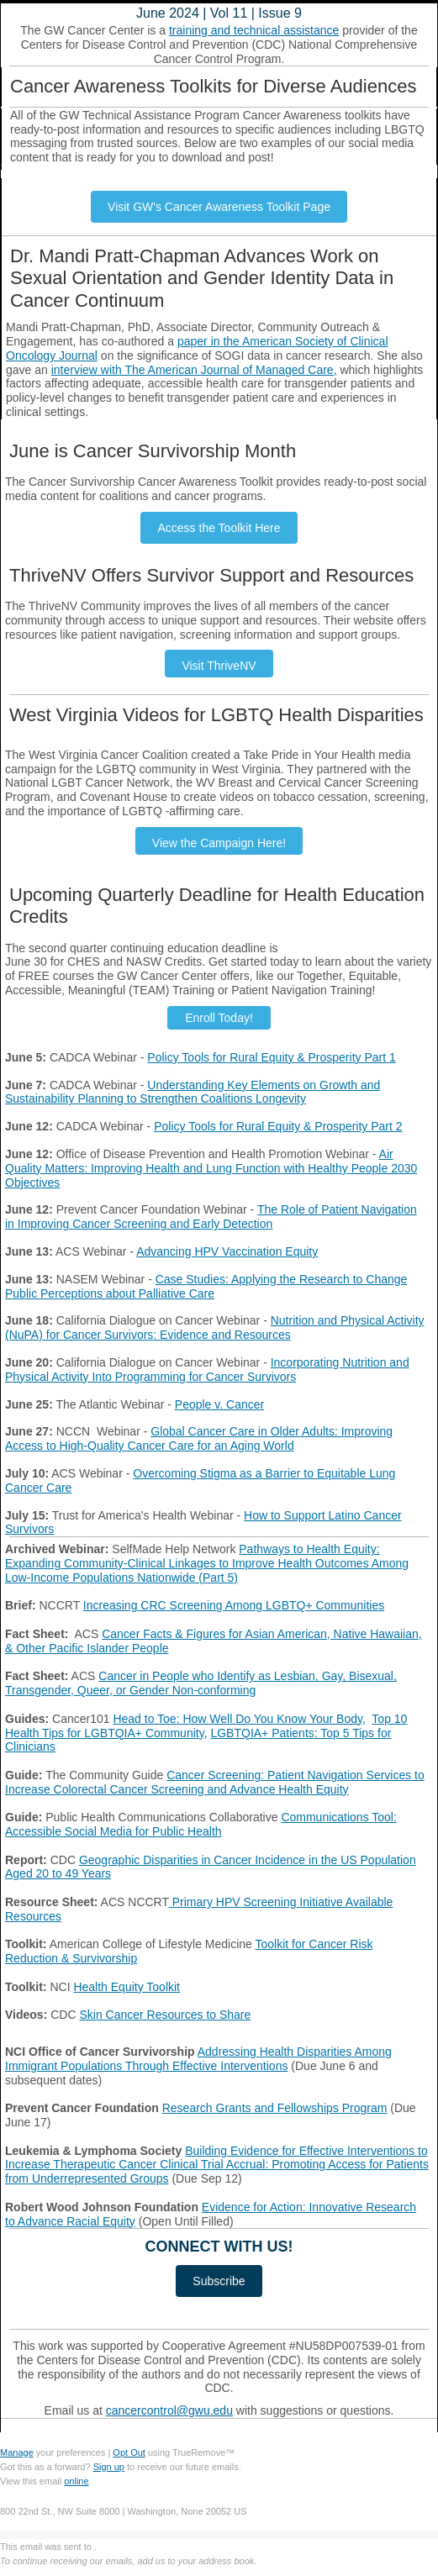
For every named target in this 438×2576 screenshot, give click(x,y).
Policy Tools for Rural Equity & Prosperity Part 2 (278, 1126)
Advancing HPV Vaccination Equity (227, 1251)
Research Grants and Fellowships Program (275, 2108)
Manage (17, 2452)
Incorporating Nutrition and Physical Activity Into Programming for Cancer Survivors (207, 1369)
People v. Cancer (219, 1404)
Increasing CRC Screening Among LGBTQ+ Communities (233, 1605)
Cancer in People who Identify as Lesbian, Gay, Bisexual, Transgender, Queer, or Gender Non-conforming (201, 1683)
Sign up (108, 2467)
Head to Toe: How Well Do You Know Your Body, (239, 1718)
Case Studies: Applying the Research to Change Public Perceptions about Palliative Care (206, 1286)
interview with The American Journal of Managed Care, (194, 370)
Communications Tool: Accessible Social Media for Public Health (201, 1824)
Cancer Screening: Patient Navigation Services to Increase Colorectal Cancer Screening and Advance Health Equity (215, 1782)
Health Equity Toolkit (126, 1987)
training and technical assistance (254, 30)
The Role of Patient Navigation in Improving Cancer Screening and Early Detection (211, 1216)
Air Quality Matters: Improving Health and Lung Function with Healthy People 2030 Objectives (211, 1168)
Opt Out (129, 2452)
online (76, 2481)
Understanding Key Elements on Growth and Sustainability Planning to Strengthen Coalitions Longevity (192, 1092)
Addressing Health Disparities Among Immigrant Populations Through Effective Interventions (198, 2059)
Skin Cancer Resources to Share (165, 2014)
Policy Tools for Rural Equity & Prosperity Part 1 (271, 1057)
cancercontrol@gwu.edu (169, 2410)
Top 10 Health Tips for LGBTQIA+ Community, (206, 1726)
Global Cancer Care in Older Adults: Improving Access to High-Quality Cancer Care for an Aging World (199, 1438)
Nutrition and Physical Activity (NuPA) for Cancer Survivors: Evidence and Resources (215, 1327)
